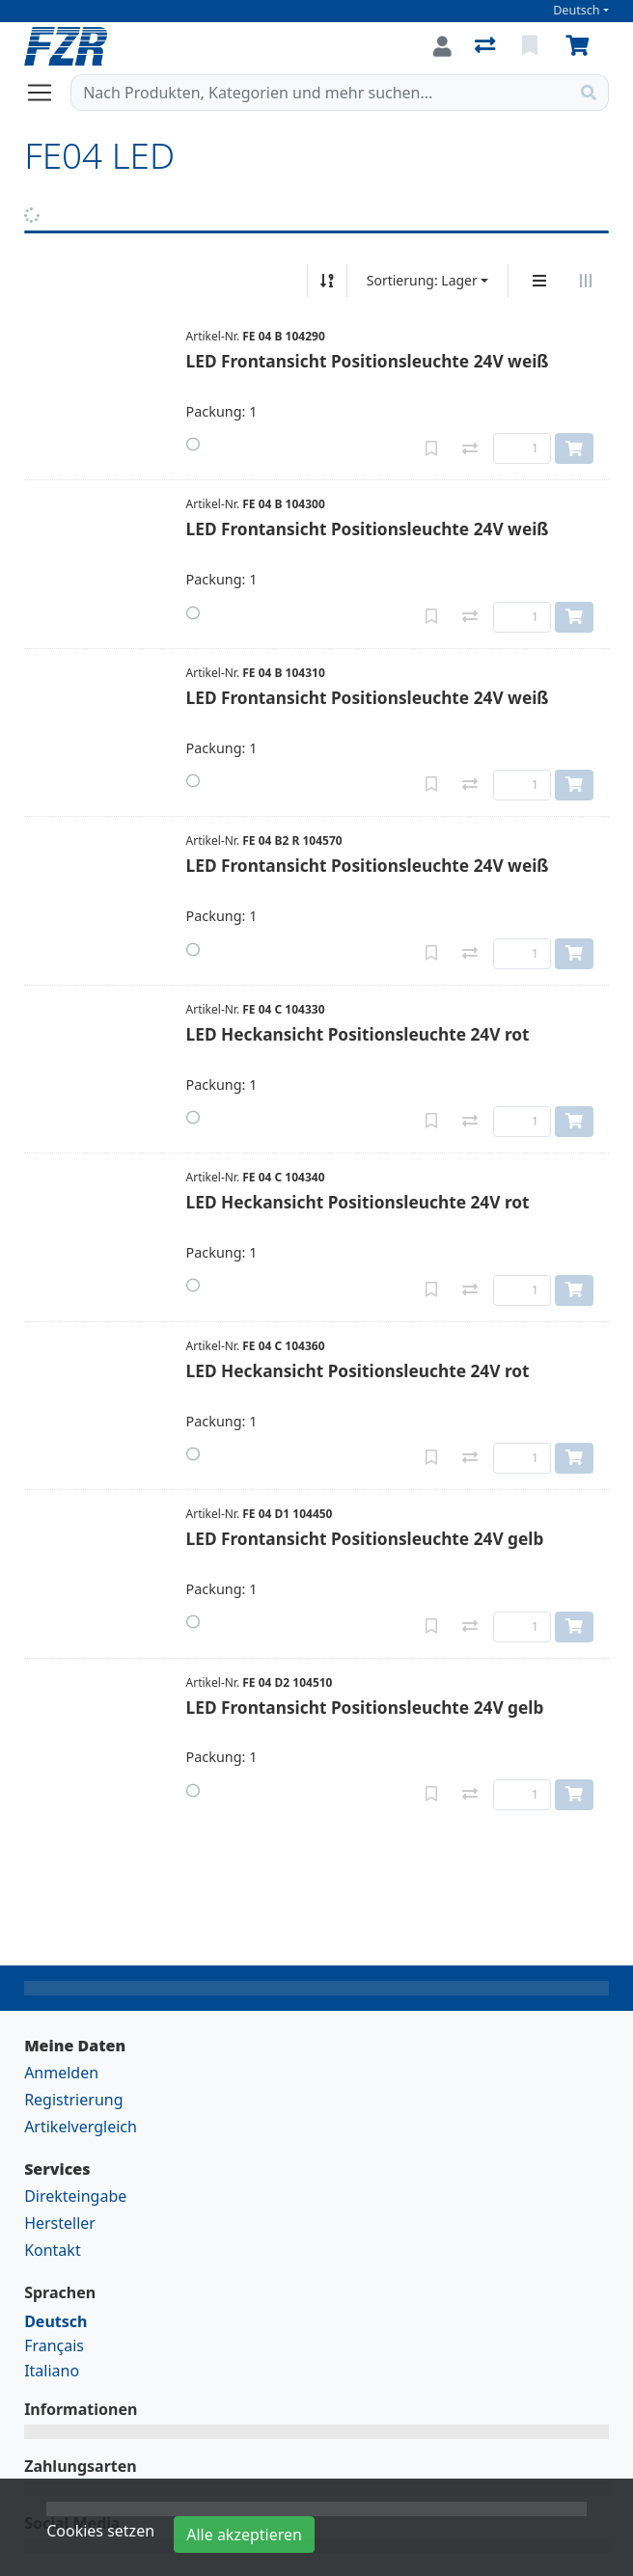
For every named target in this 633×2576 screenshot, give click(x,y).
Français (54, 2345)
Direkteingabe (75, 2196)
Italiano (51, 2370)
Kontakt (52, 2250)
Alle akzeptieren (244, 2534)
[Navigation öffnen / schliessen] (47, 92)
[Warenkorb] (581, 46)
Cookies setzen (100, 2530)
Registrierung (73, 2099)
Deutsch (576, 10)
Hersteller (60, 2223)
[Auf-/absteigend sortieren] (327, 280)
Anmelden (61, 2072)
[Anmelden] (442, 46)
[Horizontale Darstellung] (586, 280)
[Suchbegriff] (320, 92)
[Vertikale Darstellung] (539, 280)
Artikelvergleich (80, 2126)
